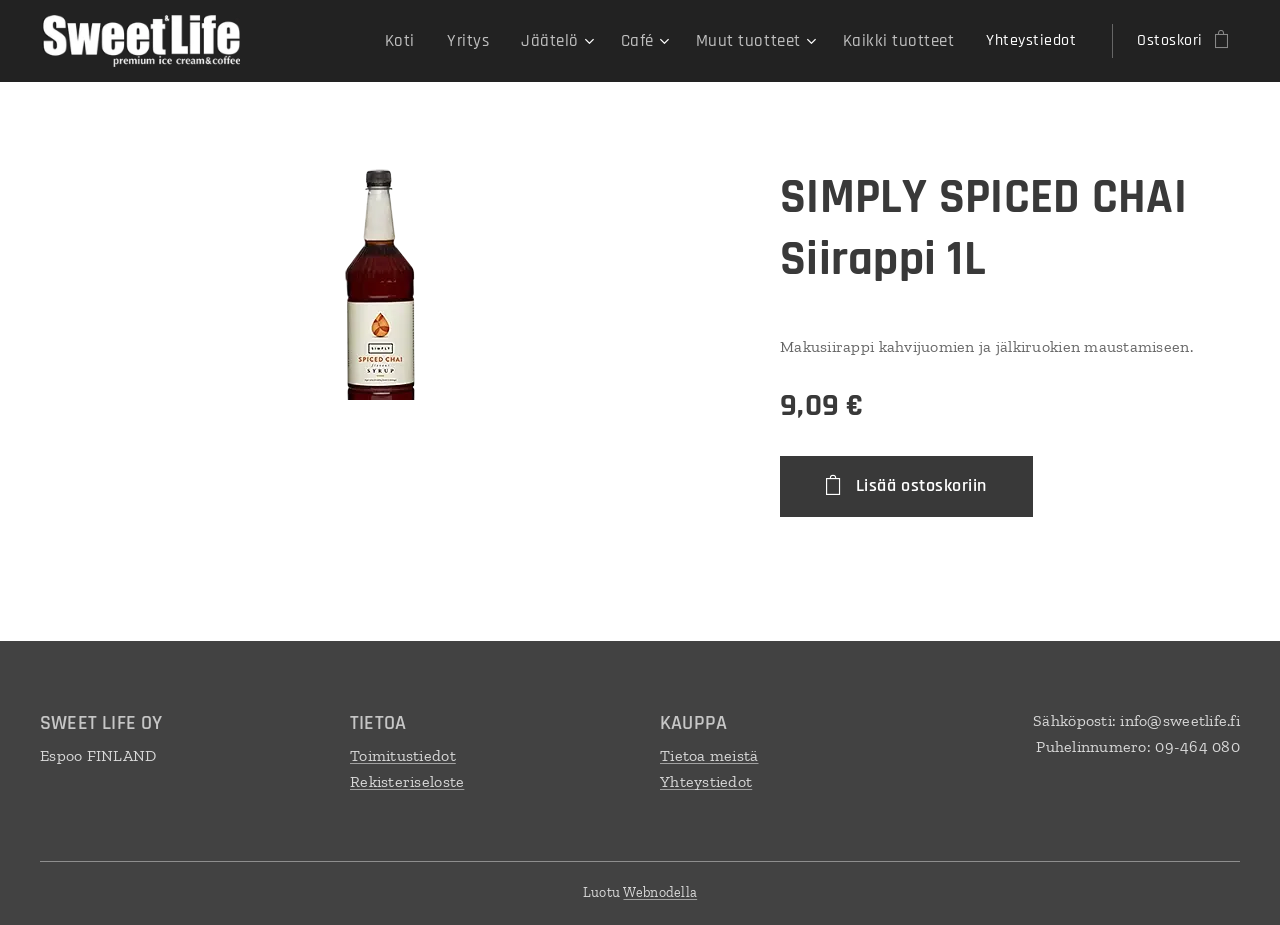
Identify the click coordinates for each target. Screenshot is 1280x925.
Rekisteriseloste (407, 780)
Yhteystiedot (706, 780)
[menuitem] (425, 41)
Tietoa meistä (709, 755)
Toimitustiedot (403, 755)
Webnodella (660, 892)
